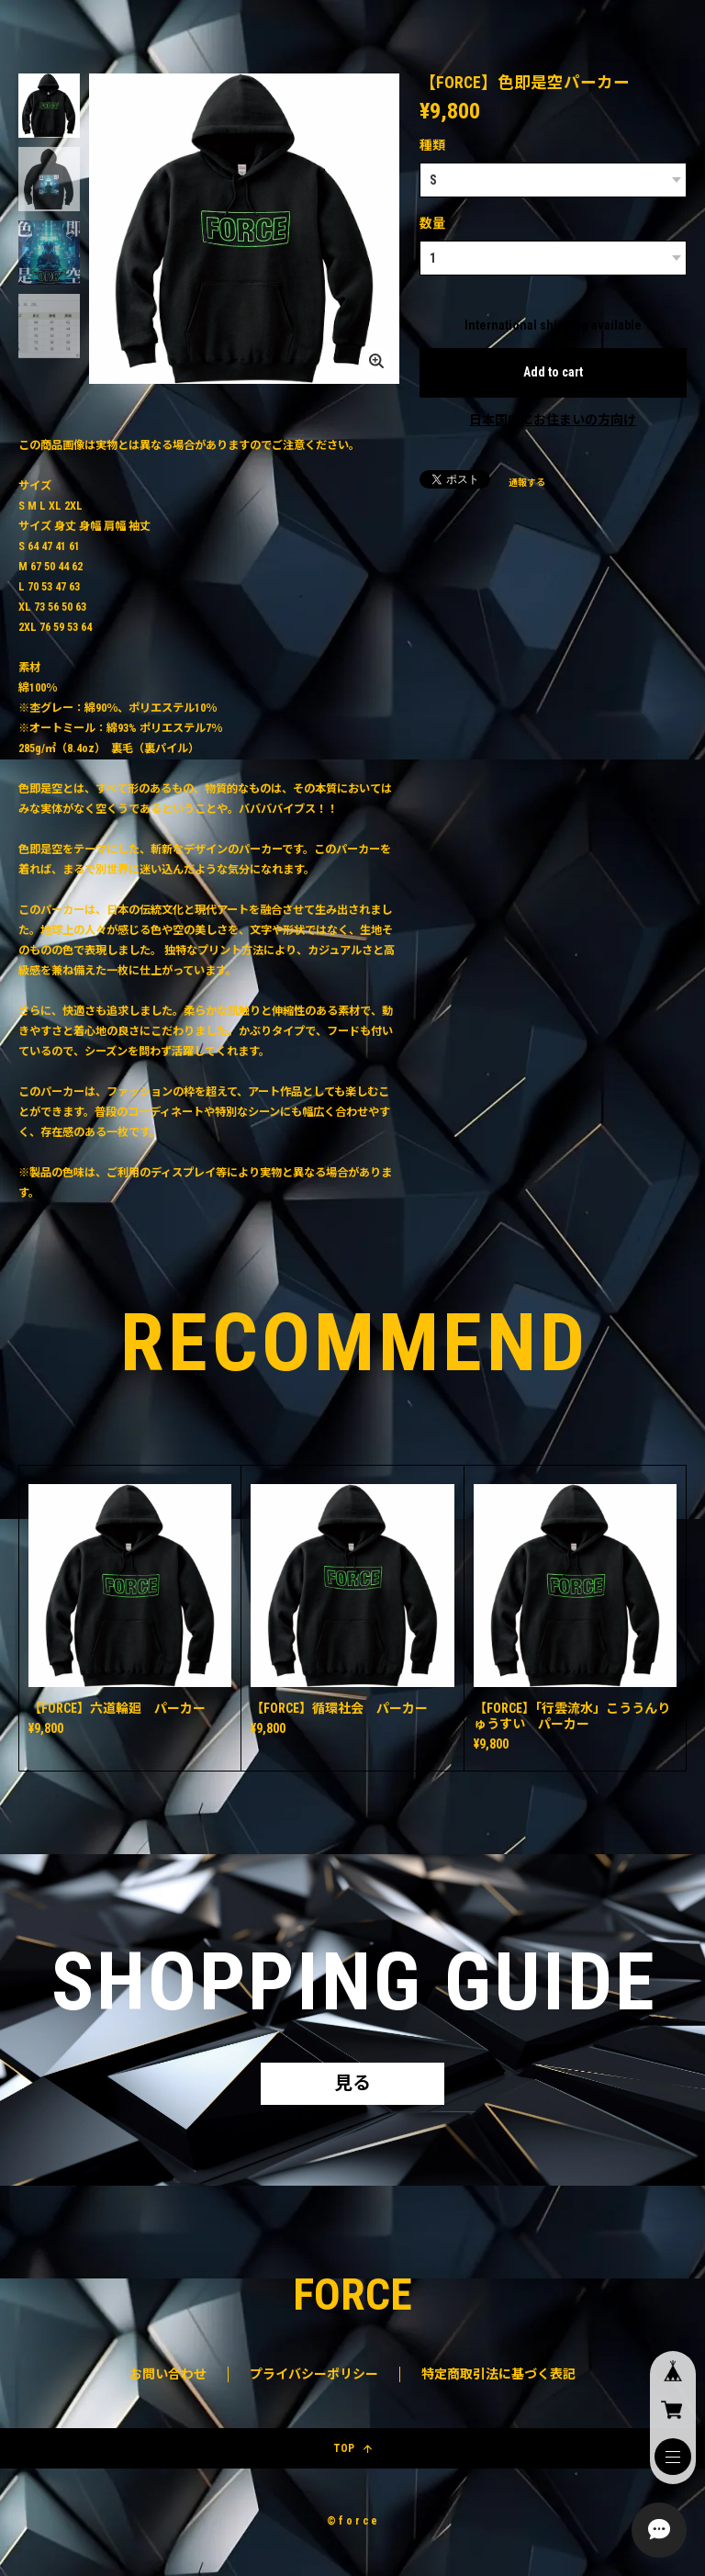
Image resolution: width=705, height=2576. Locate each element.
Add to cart (553, 372)
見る (352, 2084)
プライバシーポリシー (314, 2374)
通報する (527, 483)
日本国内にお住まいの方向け (552, 419)
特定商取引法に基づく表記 (498, 2374)
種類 (432, 145)
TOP (352, 2448)
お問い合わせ (168, 2374)
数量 (432, 223)
